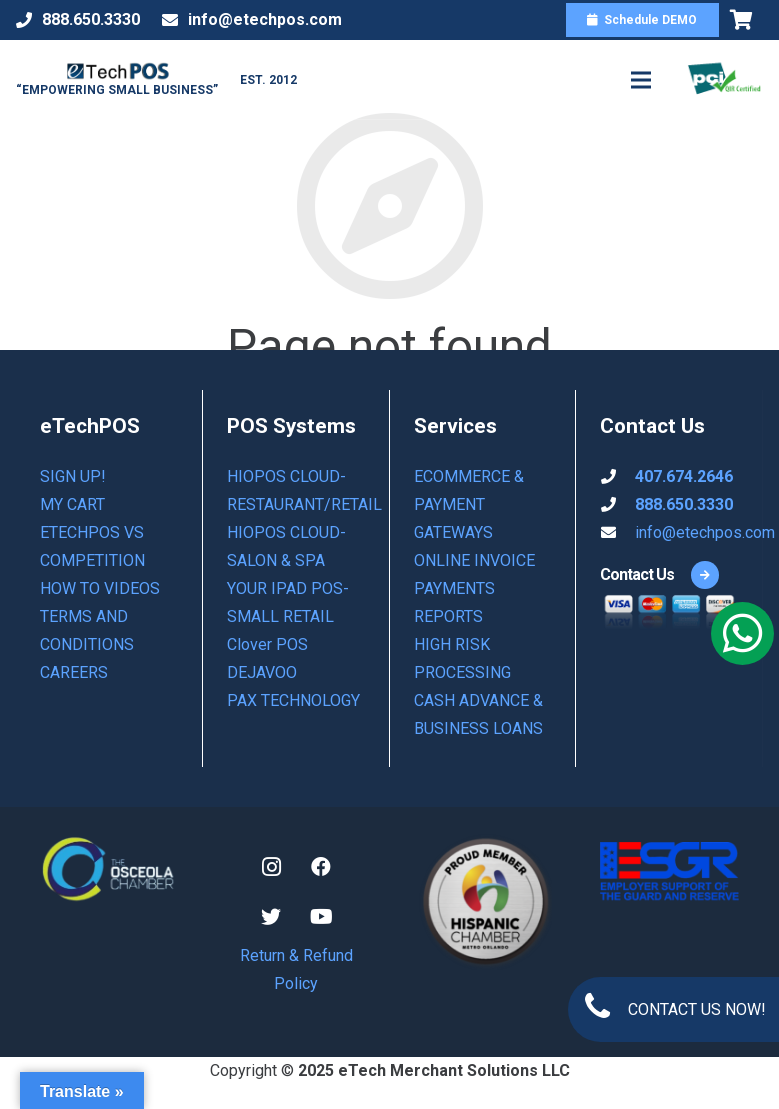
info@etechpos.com (705, 532)
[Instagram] (271, 867)
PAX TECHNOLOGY (293, 700)
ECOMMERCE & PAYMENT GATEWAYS (469, 504)
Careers (74, 672)
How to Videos (100, 588)
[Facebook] (321, 867)
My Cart (72, 504)
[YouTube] (321, 917)
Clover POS (267, 644)
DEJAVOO (262, 672)
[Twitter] (271, 917)
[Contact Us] (637, 574)
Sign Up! (73, 476)
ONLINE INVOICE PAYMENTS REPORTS (474, 588)
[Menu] (641, 80)
